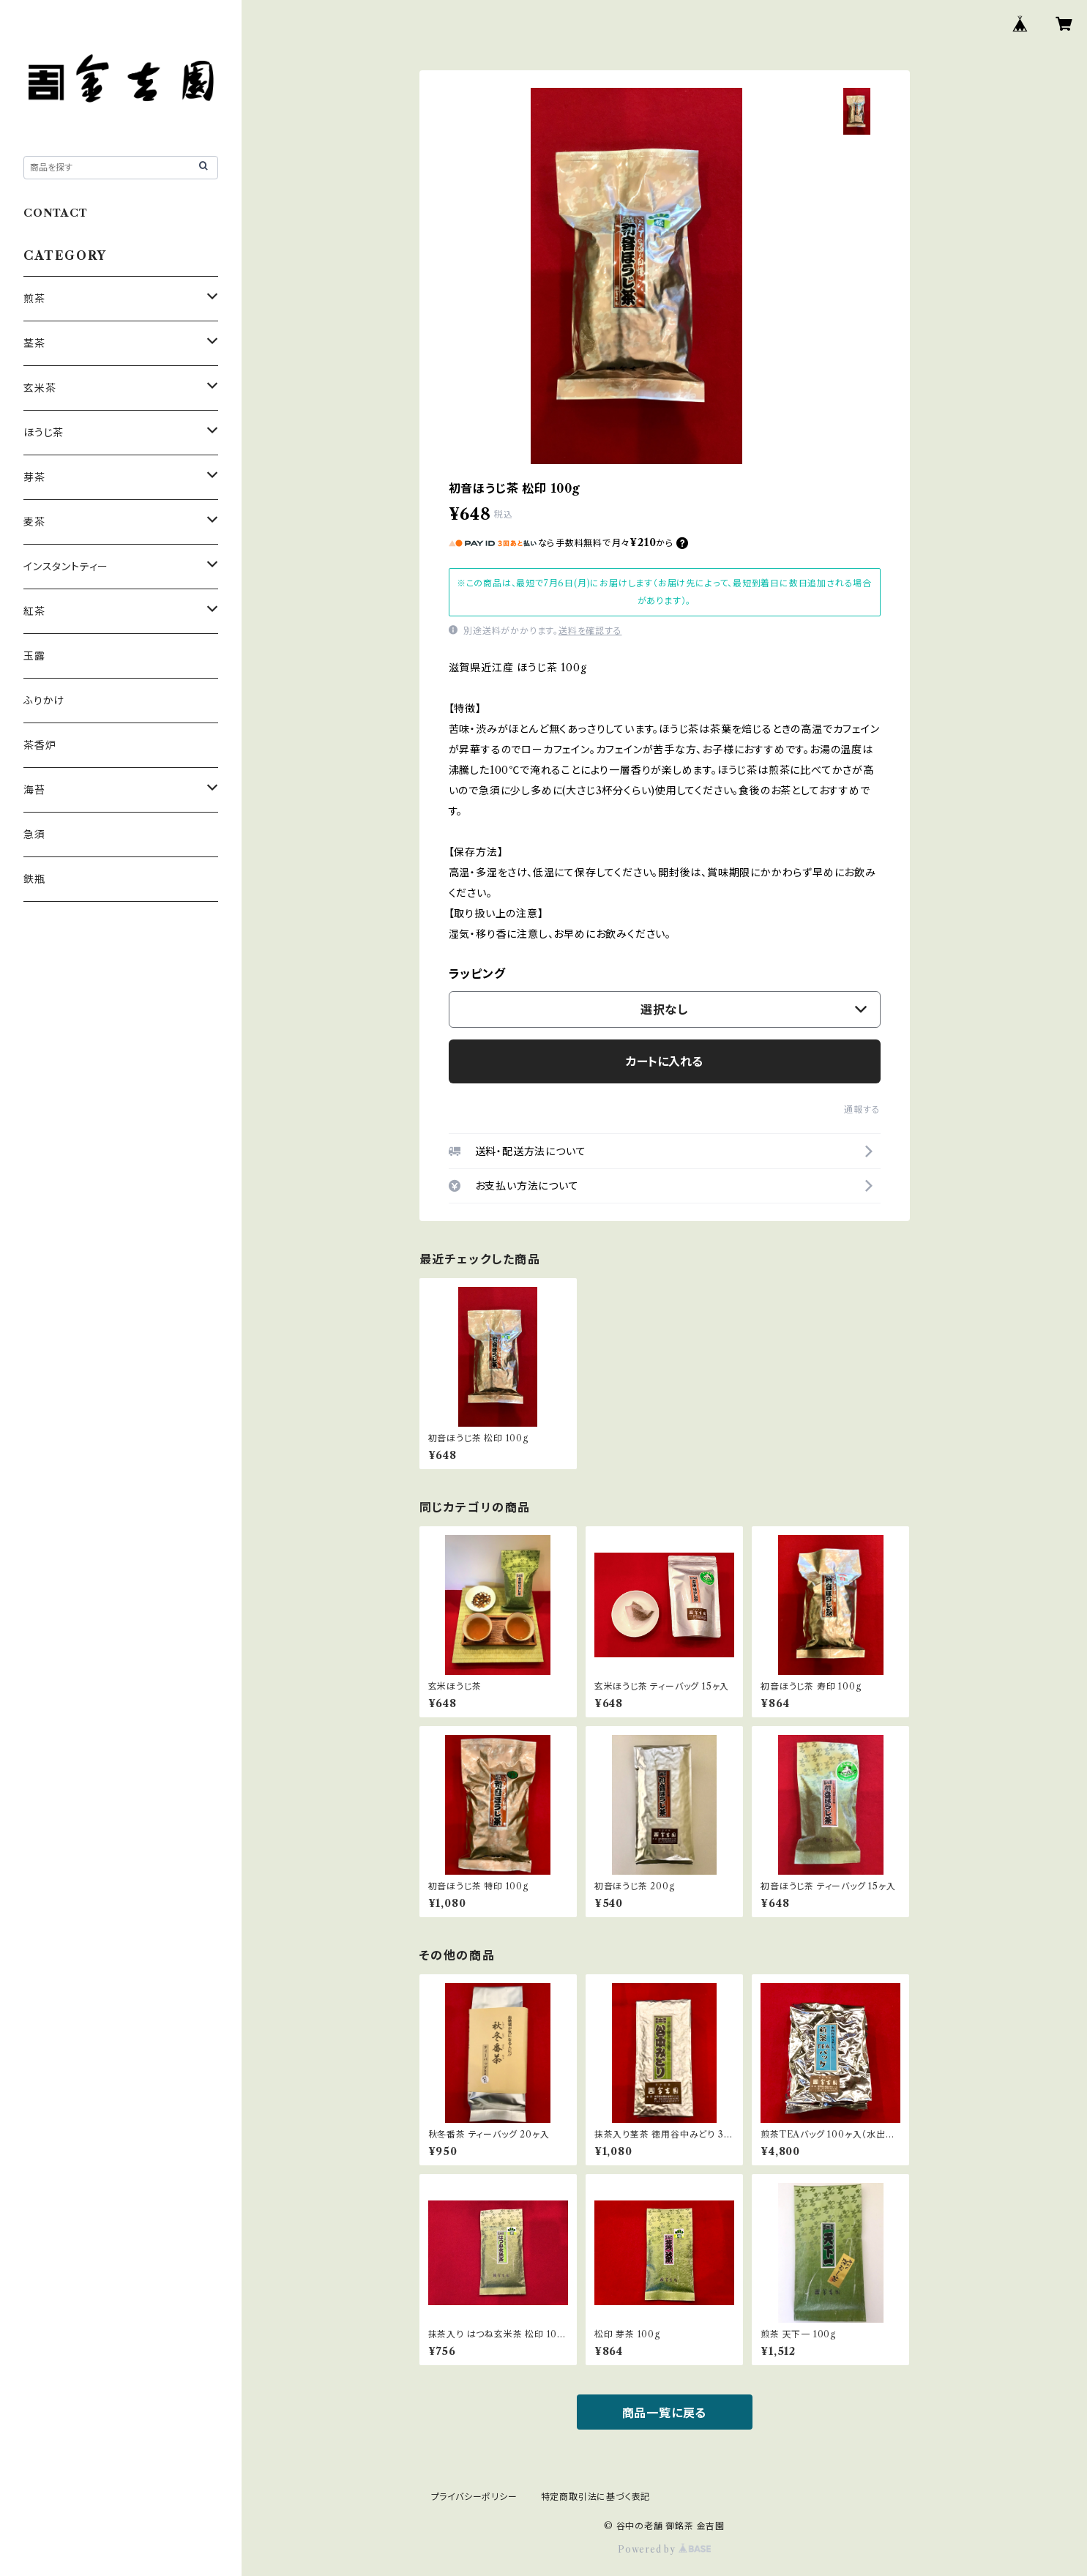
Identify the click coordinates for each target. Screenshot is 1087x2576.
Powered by (664, 2549)
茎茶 (34, 343)
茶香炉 (39, 745)
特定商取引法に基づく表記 (596, 2496)
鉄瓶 (34, 879)
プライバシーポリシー (474, 2496)
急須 (34, 834)
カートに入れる (664, 1061)
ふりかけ (43, 700)
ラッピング (477, 973)
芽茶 (34, 477)
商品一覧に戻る (664, 2412)
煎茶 (34, 298)
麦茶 (34, 522)
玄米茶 (39, 388)
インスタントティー (65, 566)
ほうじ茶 (43, 432)
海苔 (34, 789)
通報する (862, 1109)
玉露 (34, 655)
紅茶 (34, 611)
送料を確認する (590, 630)
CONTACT (55, 213)
